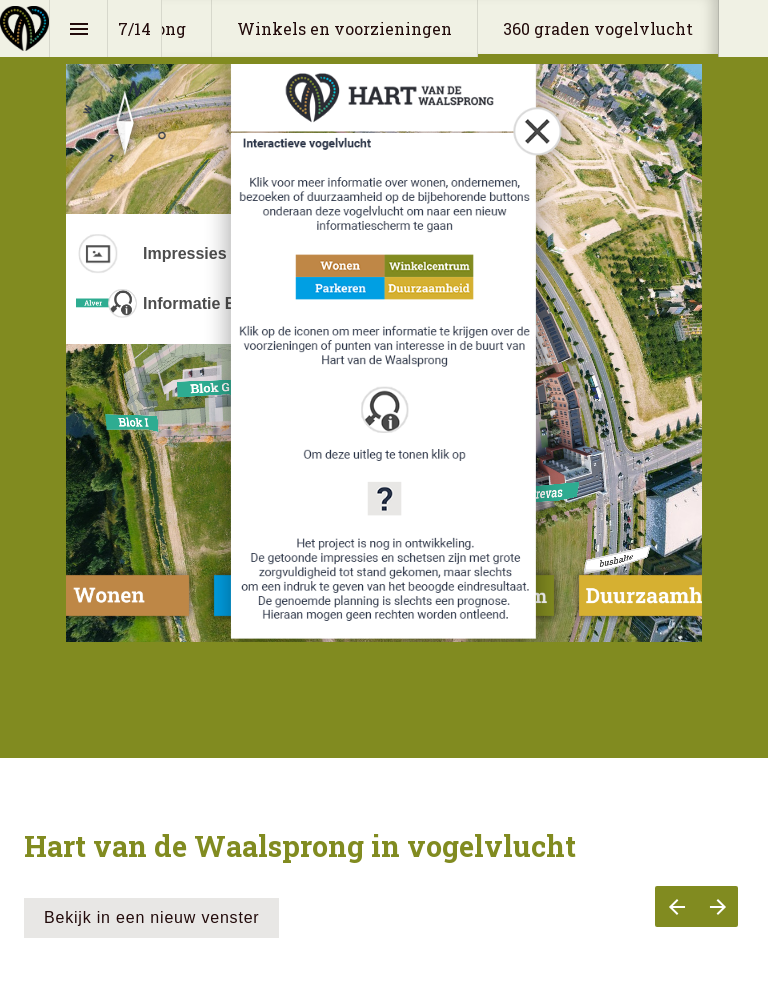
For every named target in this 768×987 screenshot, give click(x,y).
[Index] (78, 28)
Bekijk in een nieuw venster (151, 917)
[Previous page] (676, 906)
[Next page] (717, 906)
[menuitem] (344, 28)
